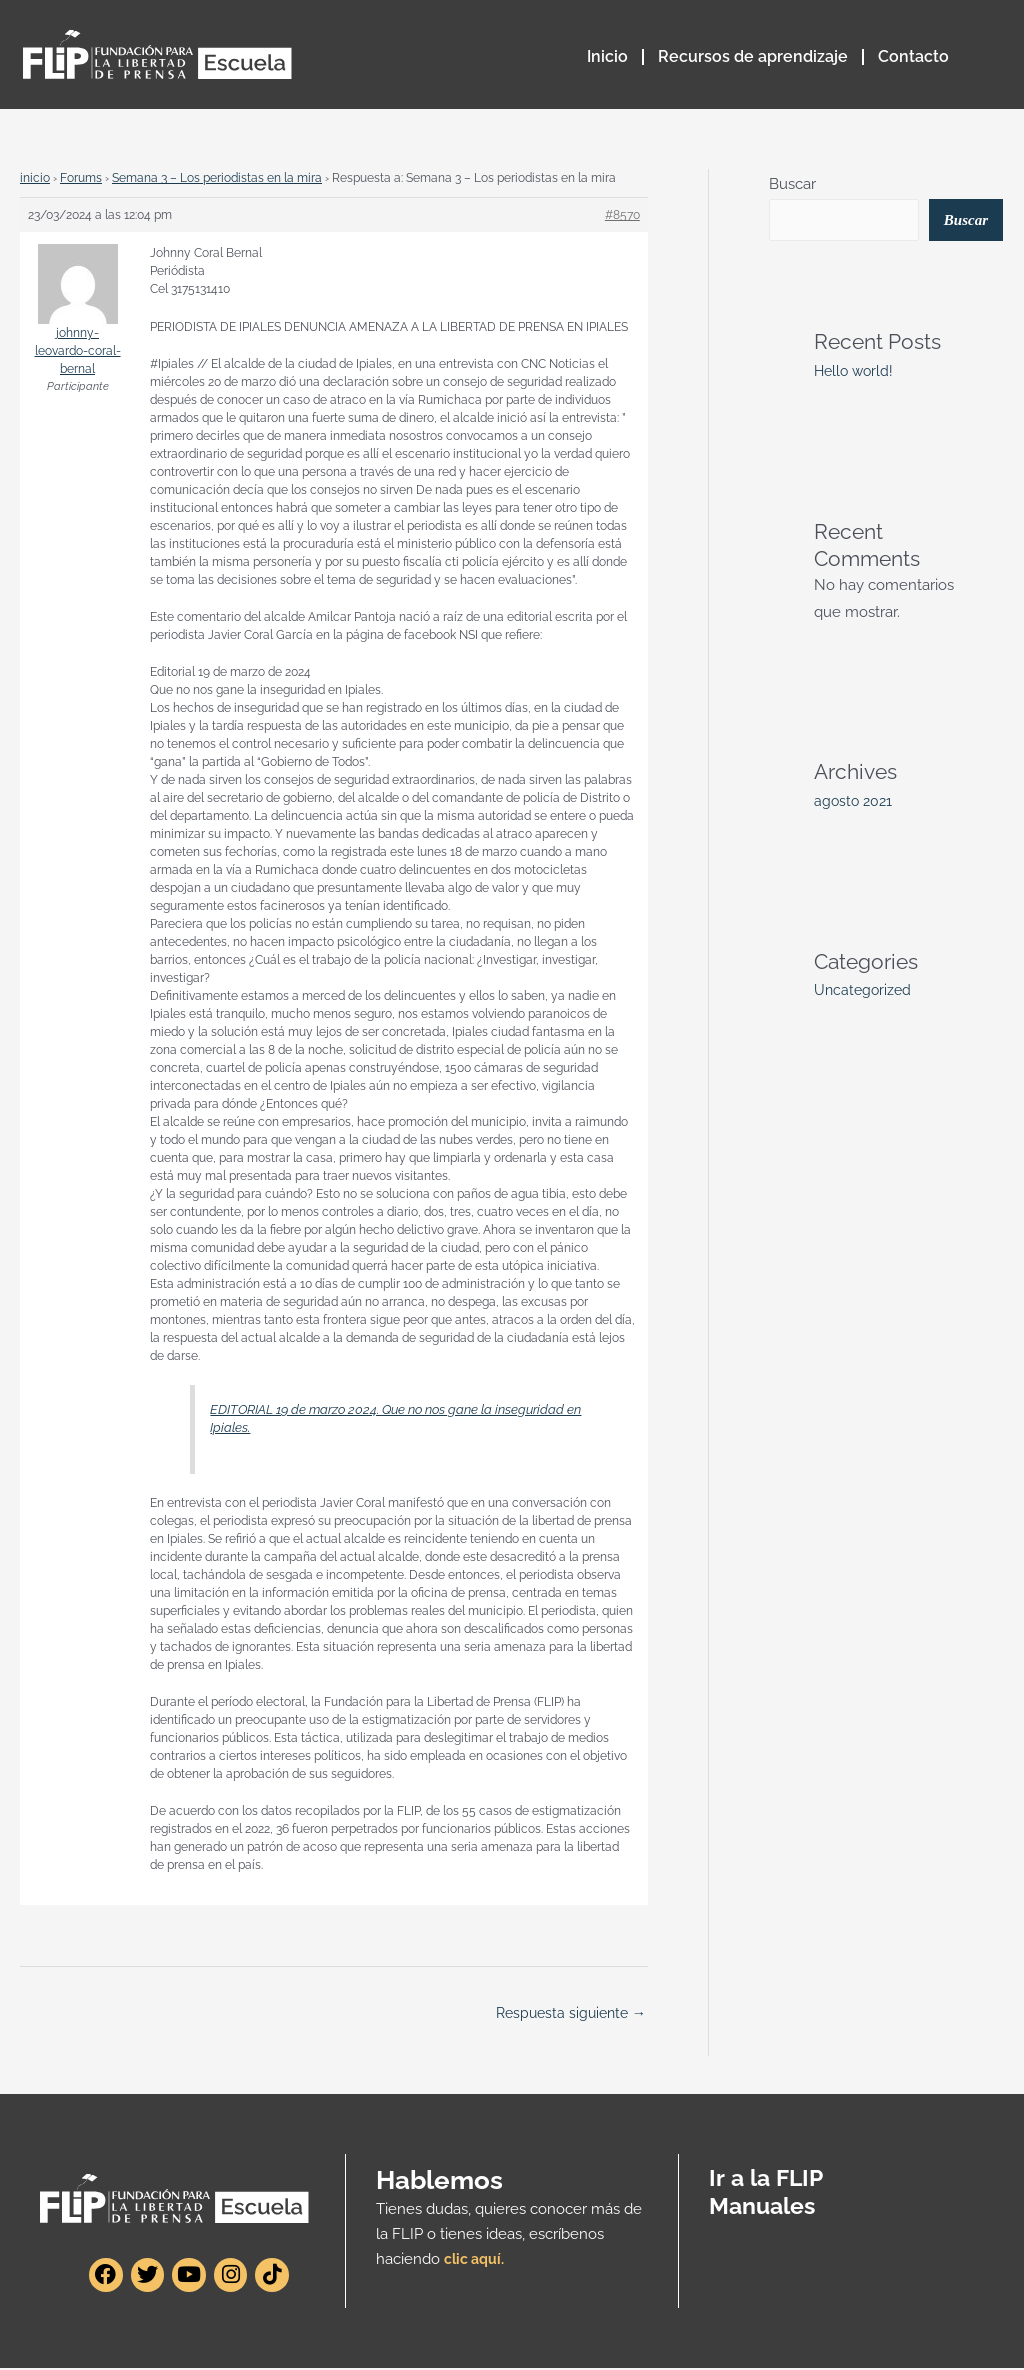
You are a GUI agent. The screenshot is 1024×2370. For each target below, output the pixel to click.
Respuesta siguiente (566, 2014)
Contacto (913, 56)
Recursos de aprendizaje (753, 56)
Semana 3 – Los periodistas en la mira (217, 178)
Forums (81, 178)
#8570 (622, 215)
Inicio (607, 56)
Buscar (792, 184)
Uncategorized (864, 992)
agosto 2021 (855, 803)
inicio (35, 178)
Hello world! (856, 373)
